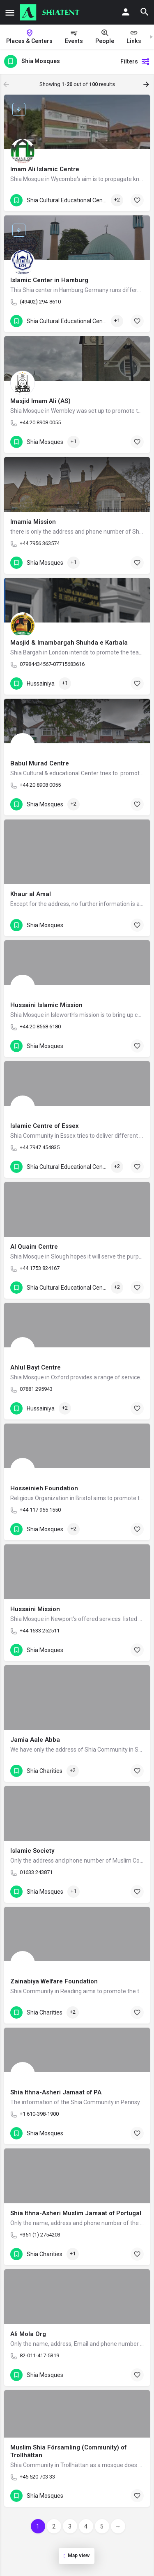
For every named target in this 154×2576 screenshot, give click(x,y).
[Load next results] (147, 84)
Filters (135, 61)
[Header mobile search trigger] (144, 12)
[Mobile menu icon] (10, 12)
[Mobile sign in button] (125, 12)
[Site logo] (51, 12)
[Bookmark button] (137, 200)
